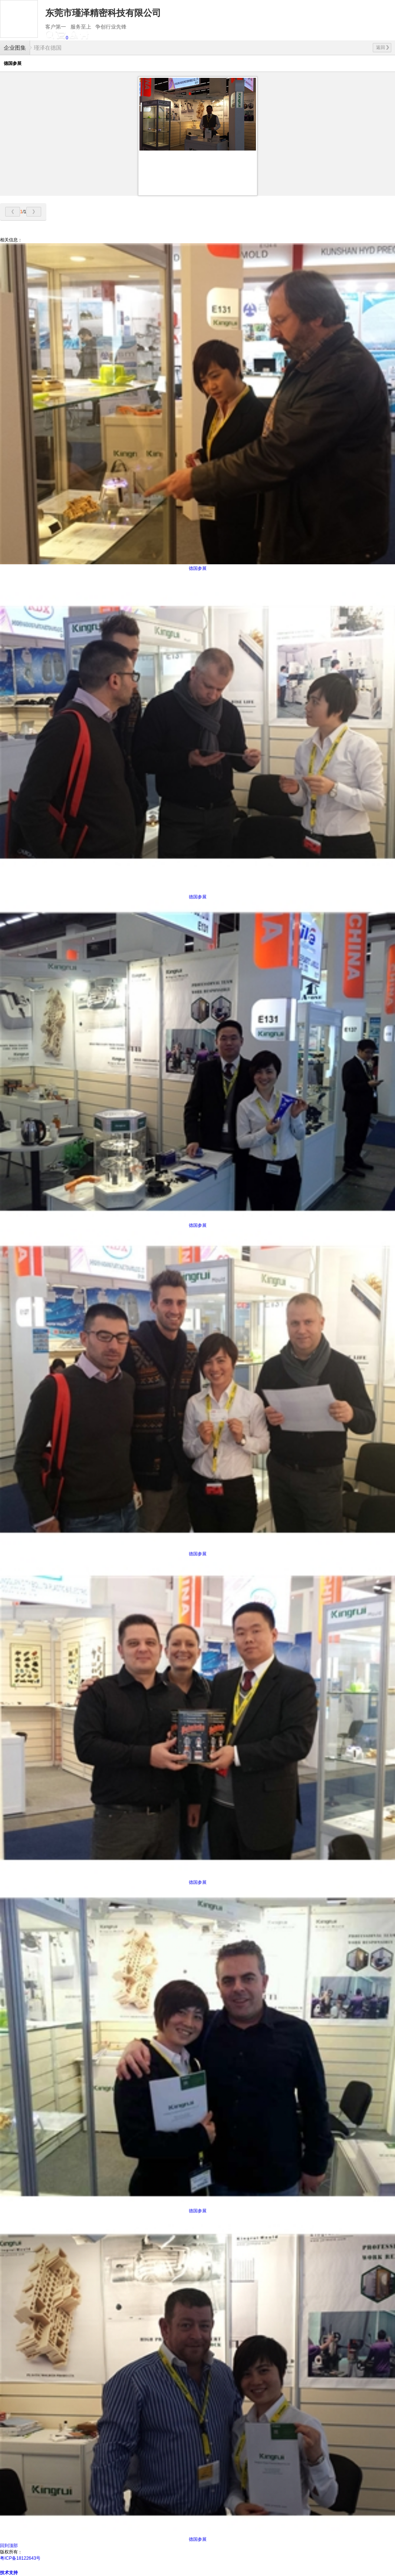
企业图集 (15, 47)
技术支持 (9, 2572)
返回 (382, 47)
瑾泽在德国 (48, 47)
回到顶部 (9, 2545)
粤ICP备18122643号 (20, 2558)
